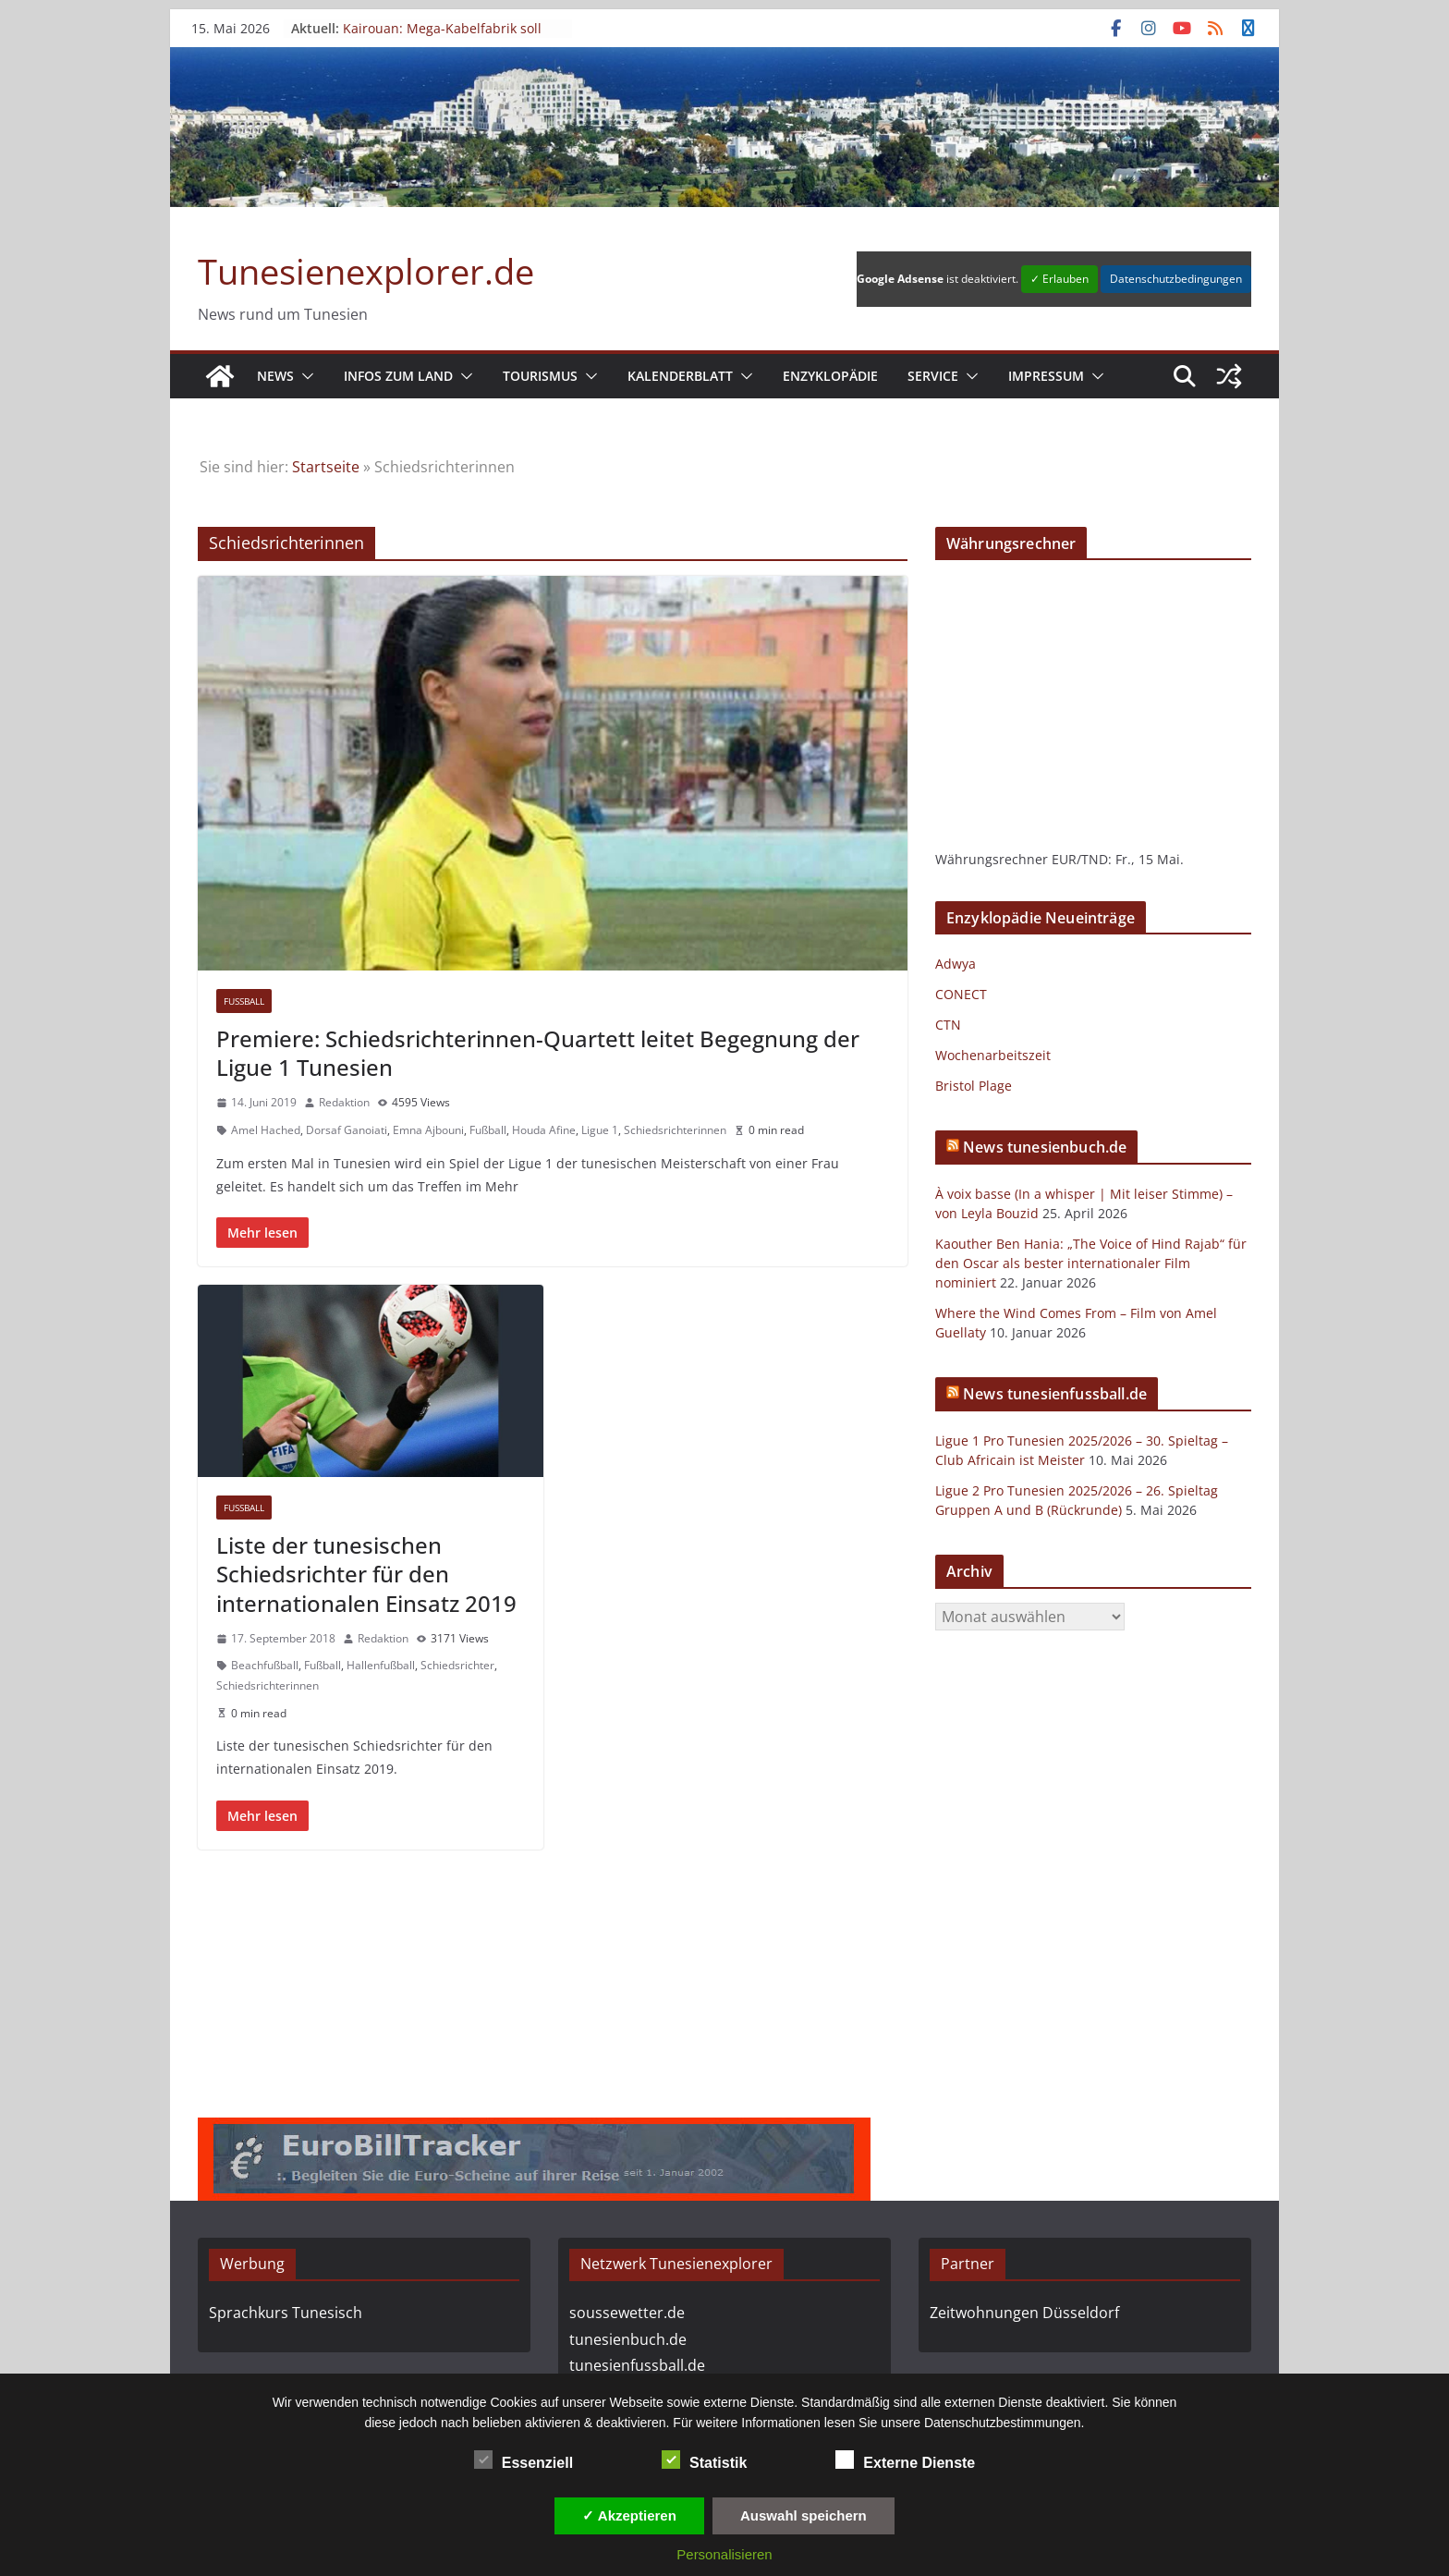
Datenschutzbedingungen (1176, 279)
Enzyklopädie (830, 376)
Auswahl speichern (803, 2515)
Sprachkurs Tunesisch (285, 2312)
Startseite (325, 467)
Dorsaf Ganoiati (346, 1130)
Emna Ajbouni (428, 1130)
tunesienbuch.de (628, 2339)
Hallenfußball (381, 1665)
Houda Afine (544, 1130)
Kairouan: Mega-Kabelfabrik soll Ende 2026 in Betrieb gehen (442, 36)
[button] (304, 376)
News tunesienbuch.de (1044, 1147)
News (275, 376)
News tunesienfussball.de (1055, 1394)
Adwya (955, 963)
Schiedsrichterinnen (675, 1130)
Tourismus (540, 376)
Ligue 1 (599, 1130)
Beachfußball (264, 1665)
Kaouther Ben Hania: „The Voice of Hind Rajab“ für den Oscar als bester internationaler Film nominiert (1091, 1263)
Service (932, 376)
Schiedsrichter (457, 1665)
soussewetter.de (627, 2312)
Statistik (704, 2460)
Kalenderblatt (680, 376)
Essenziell (523, 2460)
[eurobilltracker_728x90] (534, 2130)
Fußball (244, 1001)
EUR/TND (1080, 859)
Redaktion (344, 1102)
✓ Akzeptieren (629, 2515)
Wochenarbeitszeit (993, 1055)
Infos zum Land (398, 376)
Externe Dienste (905, 2460)
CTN (948, 1024)
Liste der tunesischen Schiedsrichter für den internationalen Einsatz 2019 (366, 1574)
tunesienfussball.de (637, 2365)
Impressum (1046, 376)
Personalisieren (724, 2554)
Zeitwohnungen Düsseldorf (1024, 2312)
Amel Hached (265, 1130)
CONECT (961, 994)
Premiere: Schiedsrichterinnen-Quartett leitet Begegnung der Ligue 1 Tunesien (537, 1052)
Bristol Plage (973, 1085)
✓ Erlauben (1059, 279)
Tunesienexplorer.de (366, 271)
